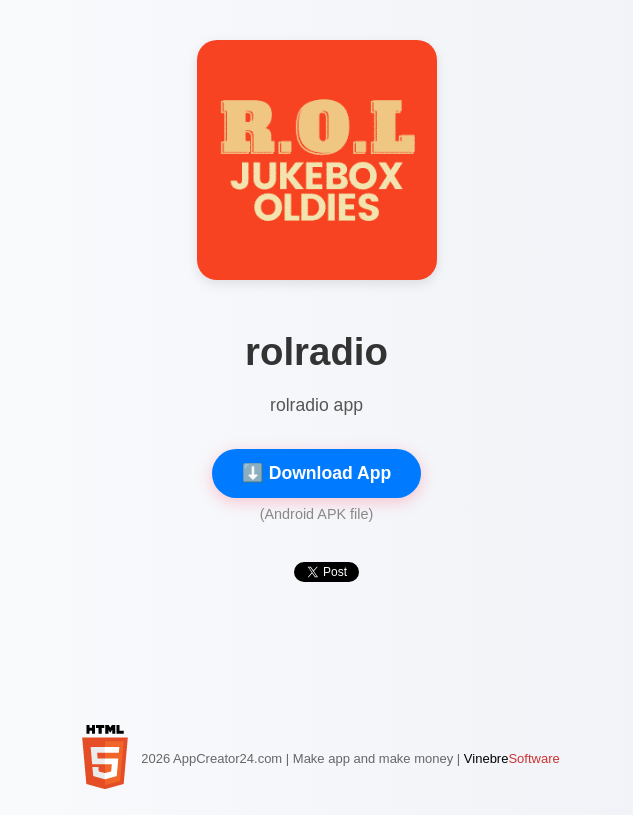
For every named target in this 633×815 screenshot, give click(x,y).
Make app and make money (373, 758)
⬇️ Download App (316, 473)
